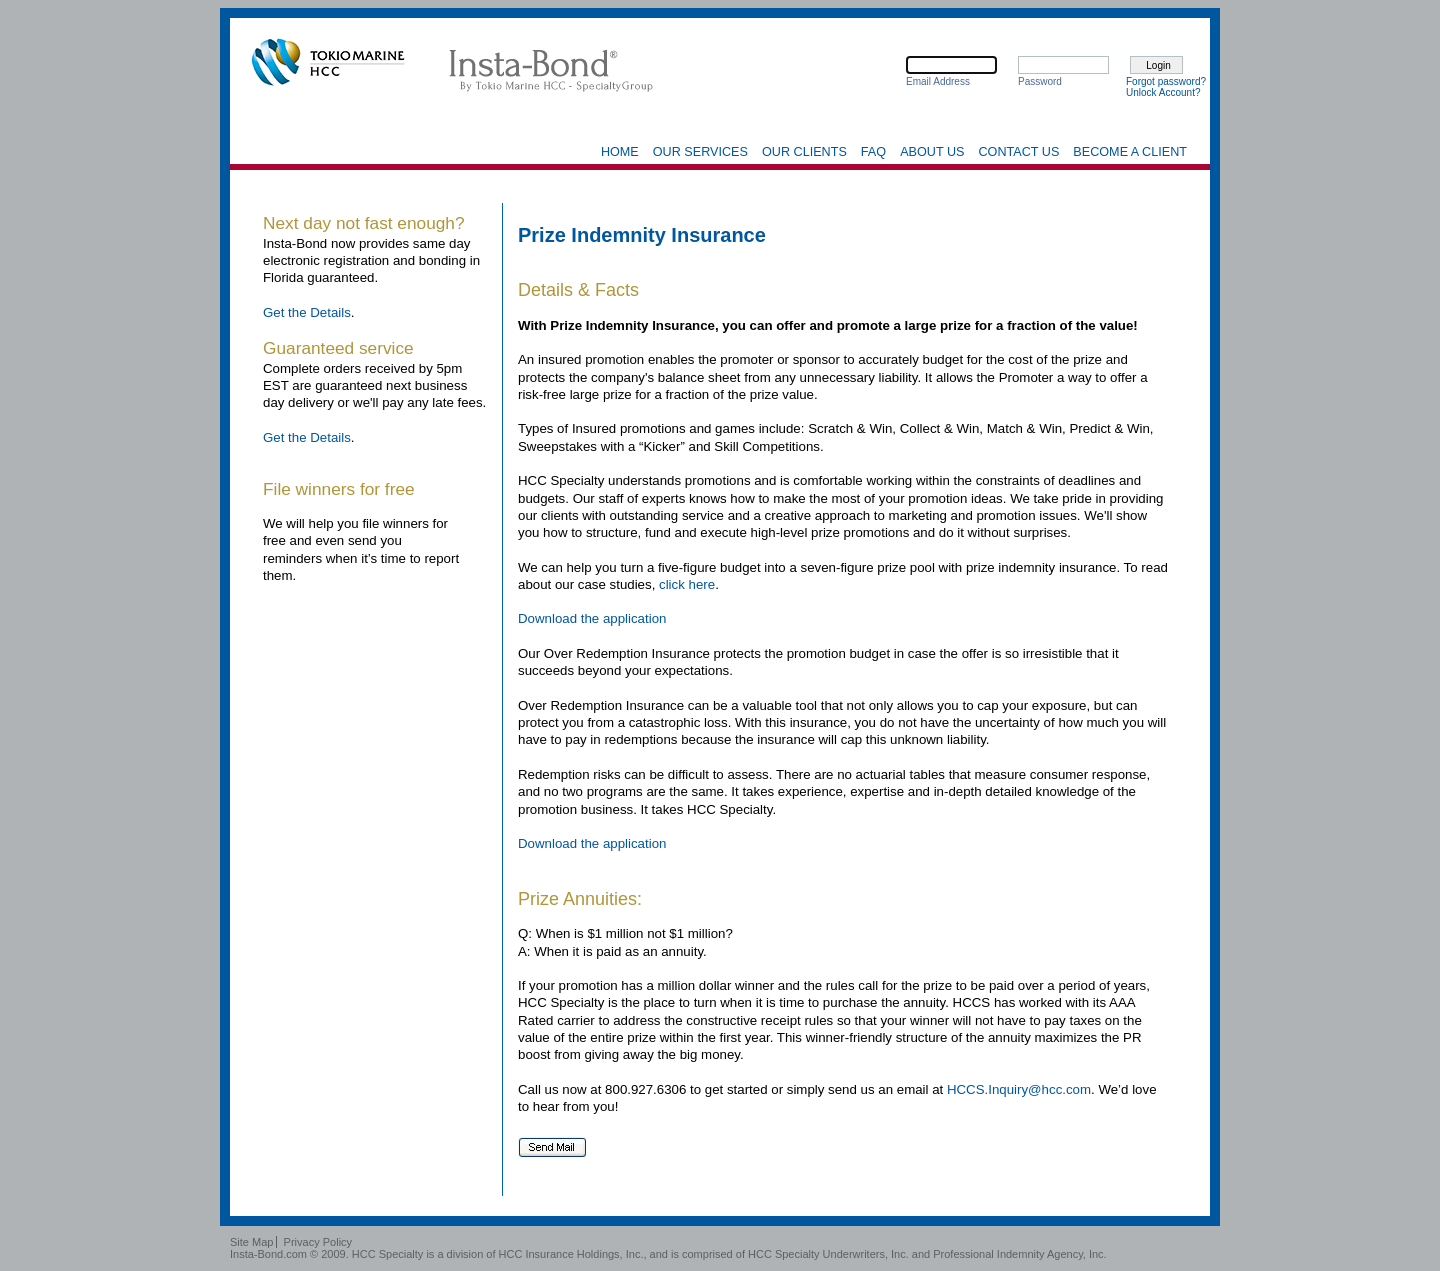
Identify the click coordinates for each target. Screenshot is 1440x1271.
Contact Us (1018, 152)
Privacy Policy (318, 1242)
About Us (932, 152)
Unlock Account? (1163, 92)
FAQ (873, 152)
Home (620, 152)
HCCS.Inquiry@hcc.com (1019, 1089)
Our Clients (804, 152)
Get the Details (307, 312)
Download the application (592, 618)
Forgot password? (1166, 81)
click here (687, 584)
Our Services (700, 152)
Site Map (251, 1242)
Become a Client (1130, 152)
